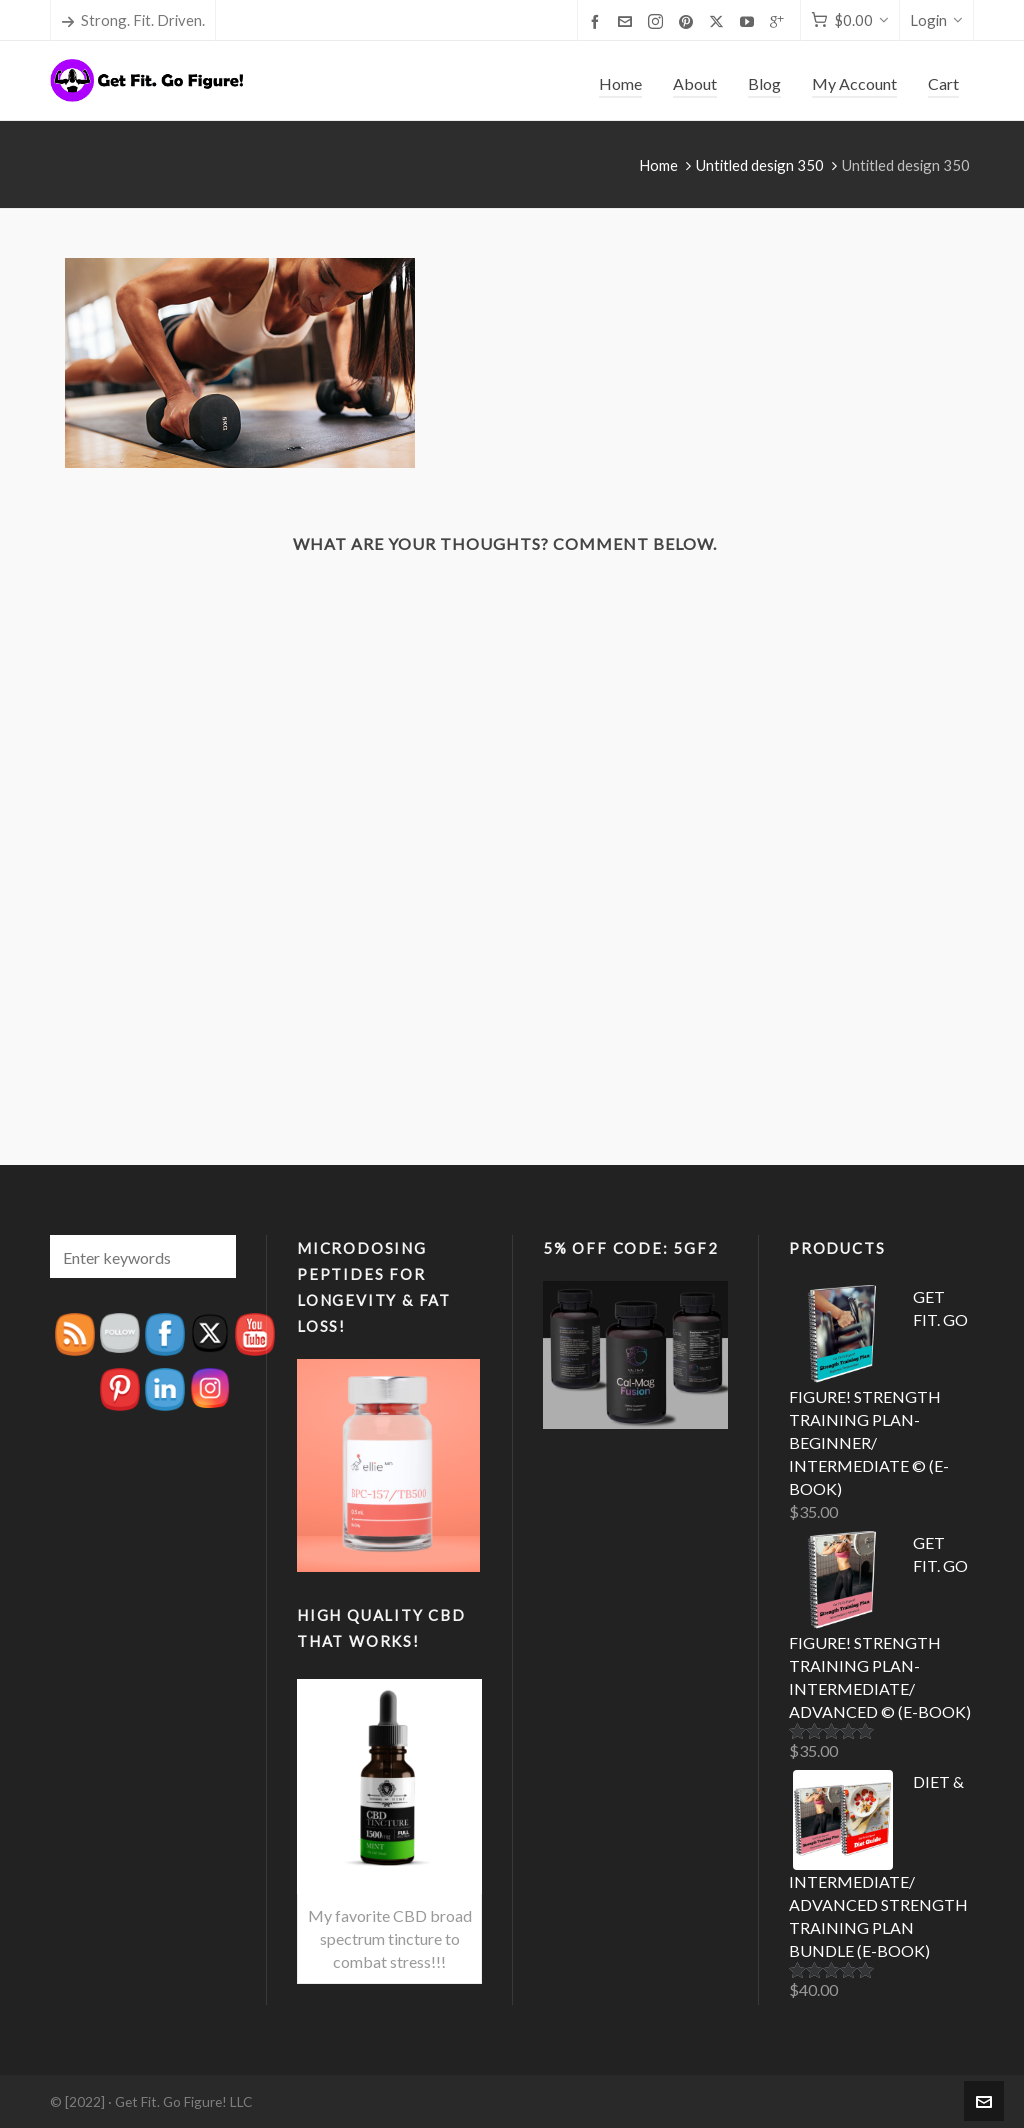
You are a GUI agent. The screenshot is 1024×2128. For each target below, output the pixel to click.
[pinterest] (689, 21)
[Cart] (850, 20)
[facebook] (598, 21)
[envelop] (628, 21)
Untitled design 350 (760, 165)
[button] (211, 1256)
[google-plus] (780, 21)
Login (936, 20)
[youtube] (750, 21)
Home (658, 165)
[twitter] (719, 21)
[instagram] (658, 21)
